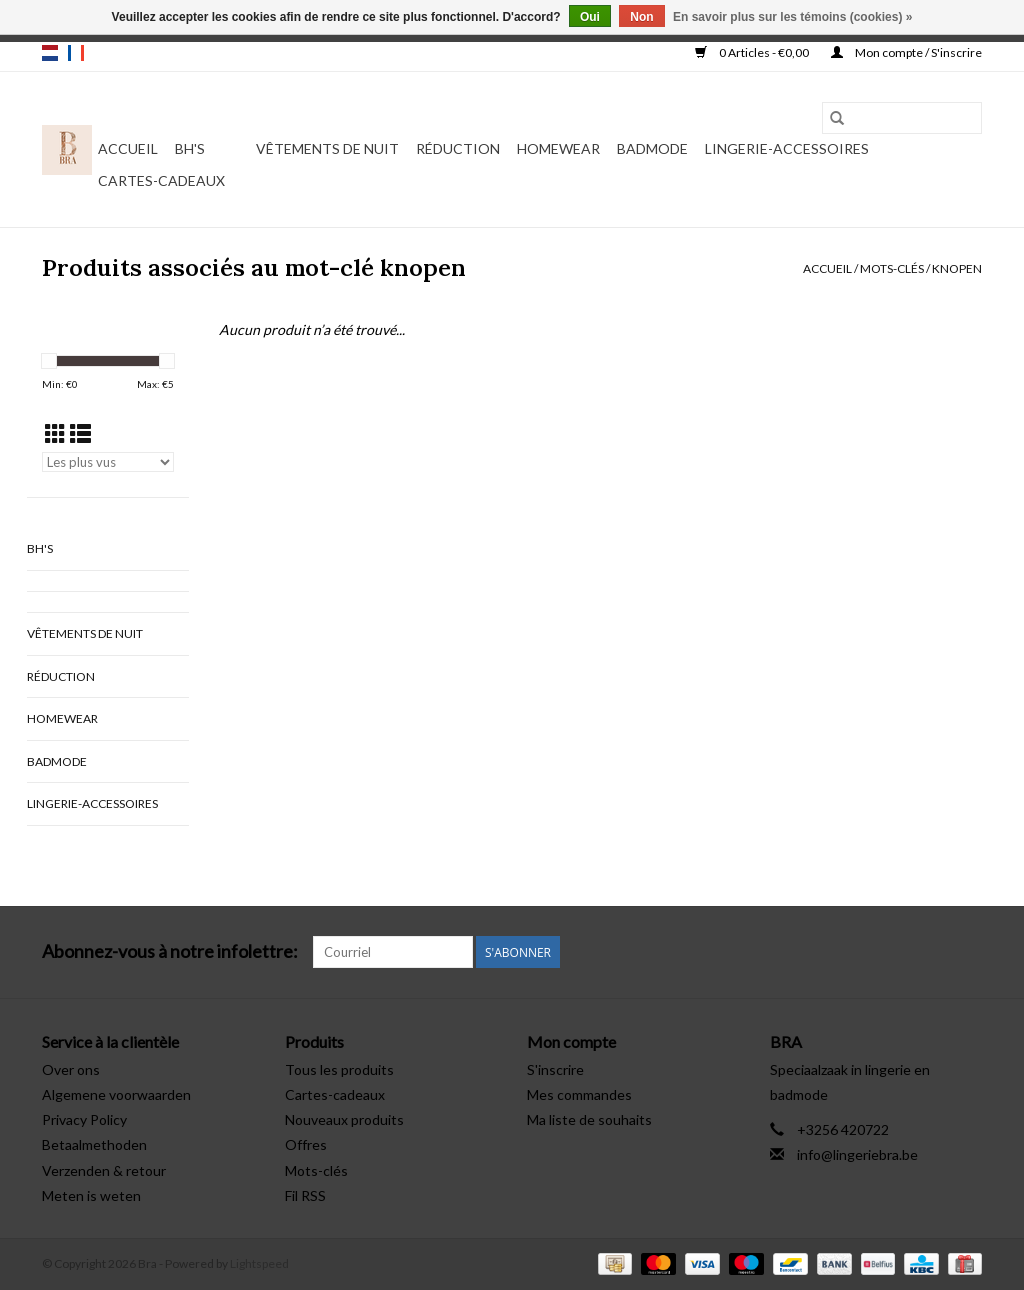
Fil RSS (305, 1195)
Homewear (558, 148)
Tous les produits (339, 1069)
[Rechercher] (902, 118)
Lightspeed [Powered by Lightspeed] (259, 1263)
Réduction (458, 148)
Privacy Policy (84, 1119)
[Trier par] (108, 462)
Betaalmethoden (94, 1144)
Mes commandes (579, 1094)
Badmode (652, 148)
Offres (306, 1144)
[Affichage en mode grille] (55, 433)
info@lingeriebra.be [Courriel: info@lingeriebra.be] (857, 1154)
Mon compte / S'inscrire (906, 52)
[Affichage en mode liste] (80, 433)
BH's (190, 148)
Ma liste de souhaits (589, 1119)
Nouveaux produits (344, 1119)
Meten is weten (91, 1195)
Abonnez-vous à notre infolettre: (170, 951)
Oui (590, 17)
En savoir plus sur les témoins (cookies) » (792, 17)
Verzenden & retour (104, 1170)
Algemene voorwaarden (116, 1094)
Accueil (128, 148)
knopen (957, 268)
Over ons (71, 1069)
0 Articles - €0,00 (753, 52)
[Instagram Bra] (966, 952)
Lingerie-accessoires (787, 148)
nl (50, 53)
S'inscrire (555, 1069)
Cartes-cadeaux (161, 180)
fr (76, 53)
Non (641, 17)
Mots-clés (892, 268)
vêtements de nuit (327, 148)
